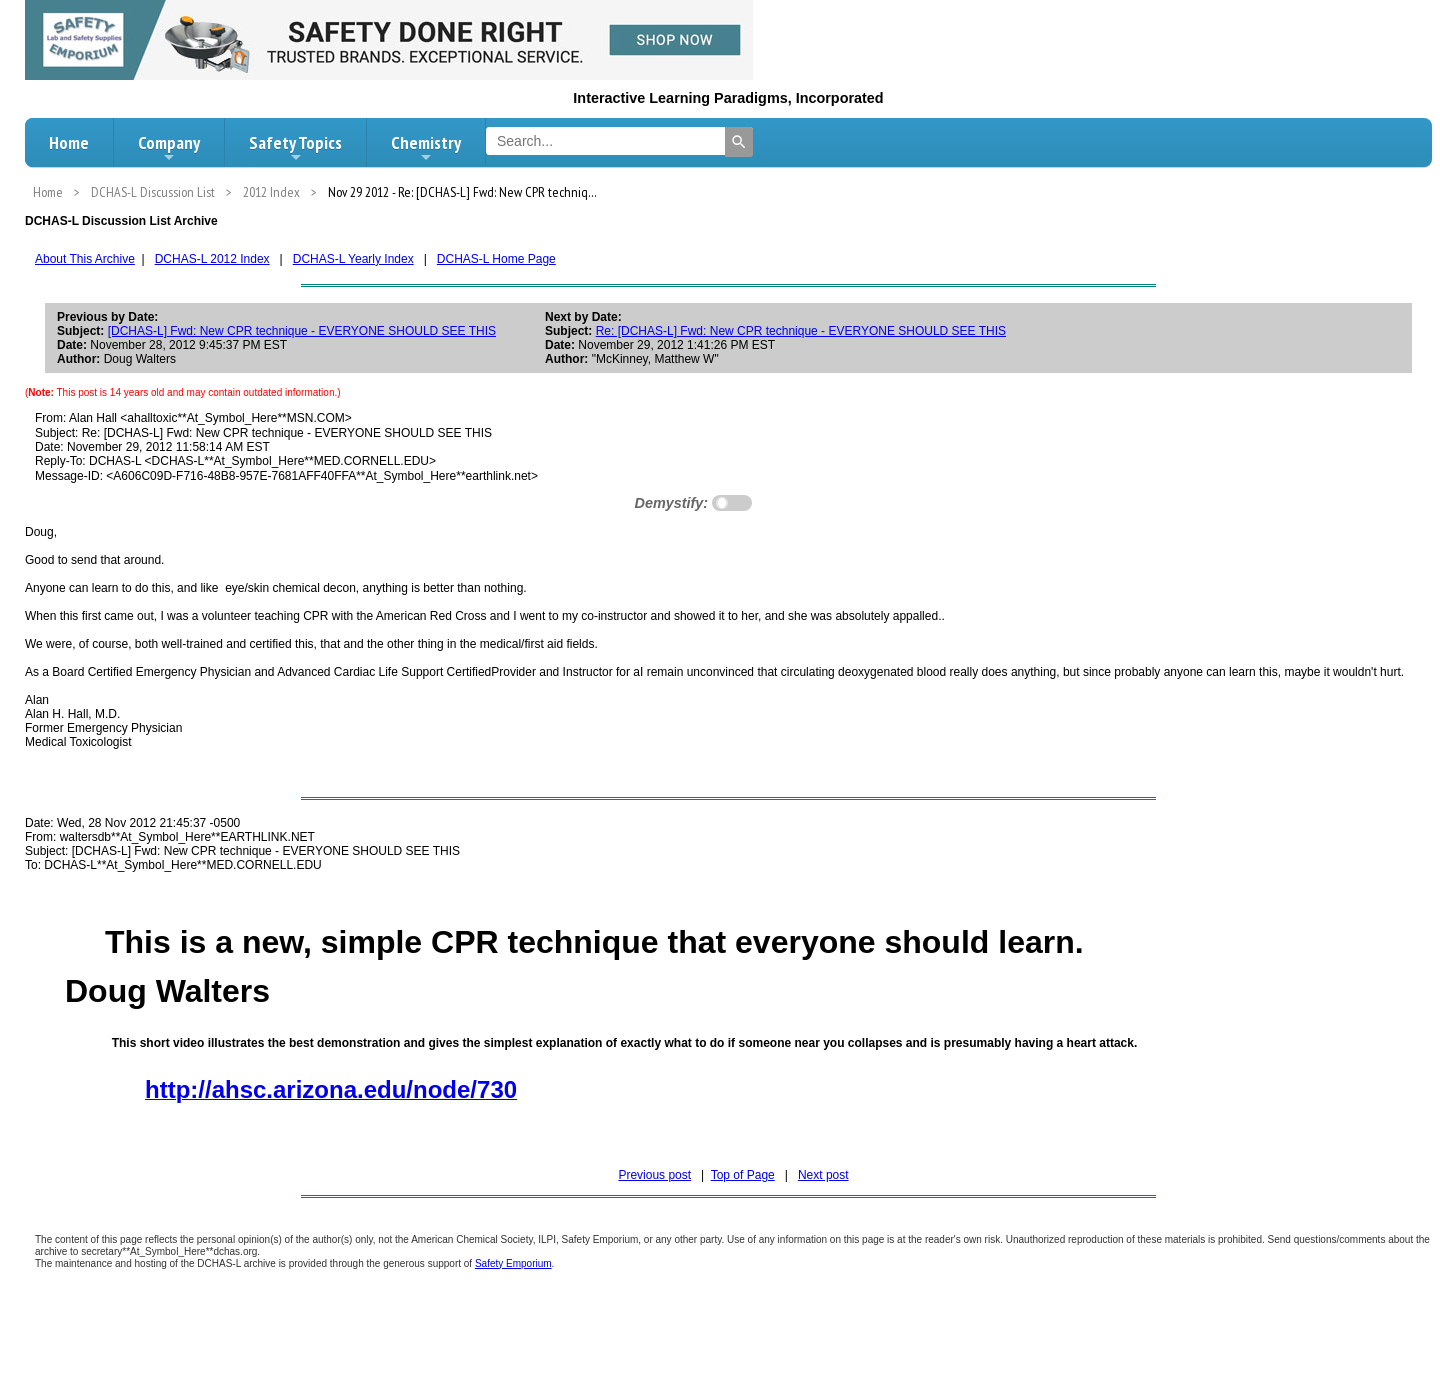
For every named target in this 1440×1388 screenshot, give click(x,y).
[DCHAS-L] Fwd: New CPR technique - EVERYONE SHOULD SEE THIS (302, 331)
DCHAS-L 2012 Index (212, 259)
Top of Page (743, 1175)
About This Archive (85, 259)
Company (169, 148)
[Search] (739, 142)
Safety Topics (295, 148)
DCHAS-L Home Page (496, 259)
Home (69, 142)
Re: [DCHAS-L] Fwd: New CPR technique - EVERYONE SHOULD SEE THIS (801, 331)
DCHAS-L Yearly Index (353, 259)
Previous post (654, 1175)
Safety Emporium (513, 1263)
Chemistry (426, 148)
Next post (823, 1175)
